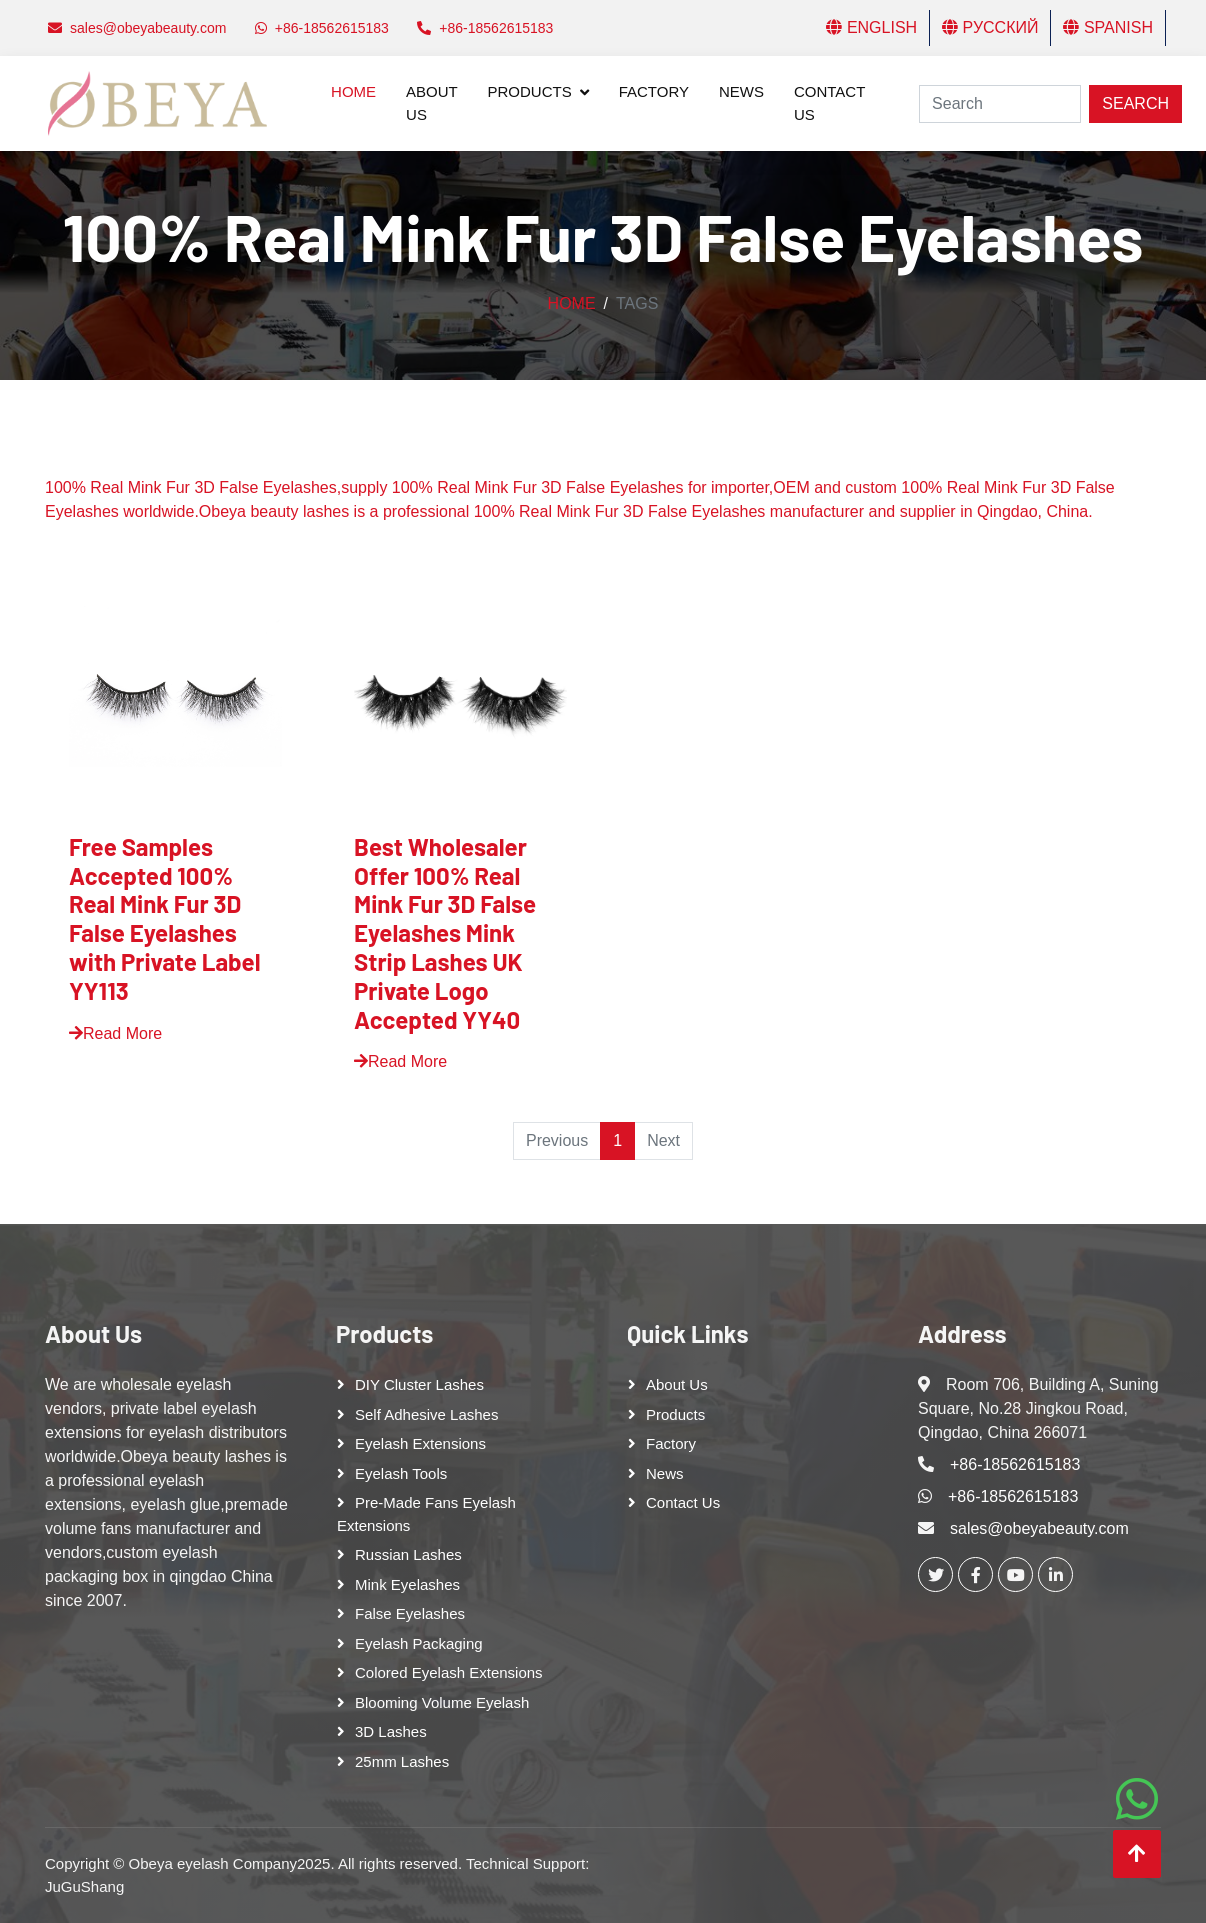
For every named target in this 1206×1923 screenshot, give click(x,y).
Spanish (1108, 27)
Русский (990, 27)
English (871, 27)
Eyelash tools (401, 1473)
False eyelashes (410, 1613)
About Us (431, 103)
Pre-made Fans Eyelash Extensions (426, 1514)
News (741, 91)
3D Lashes (391, 1731)
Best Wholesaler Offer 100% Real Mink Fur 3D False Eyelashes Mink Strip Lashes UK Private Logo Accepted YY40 (445, 933)
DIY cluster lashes (419, 1384)
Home (353, 91)
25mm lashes (402, 1761)
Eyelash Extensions (420, 1443)
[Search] (1000, 104)
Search (1135, 103)
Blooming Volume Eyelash (442, 1702)
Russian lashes (408, 1554)
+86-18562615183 (1015, 1464)
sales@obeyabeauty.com (1039, 1528)
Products (530, 91)
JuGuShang (84, 1886)
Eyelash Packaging (419, 1643)
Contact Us (829, 103)
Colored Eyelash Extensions (449, 1672)
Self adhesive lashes (426, 1414)
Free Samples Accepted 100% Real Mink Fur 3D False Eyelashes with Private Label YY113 (165, 918)
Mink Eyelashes (407, 1584)
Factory (654, 91)
